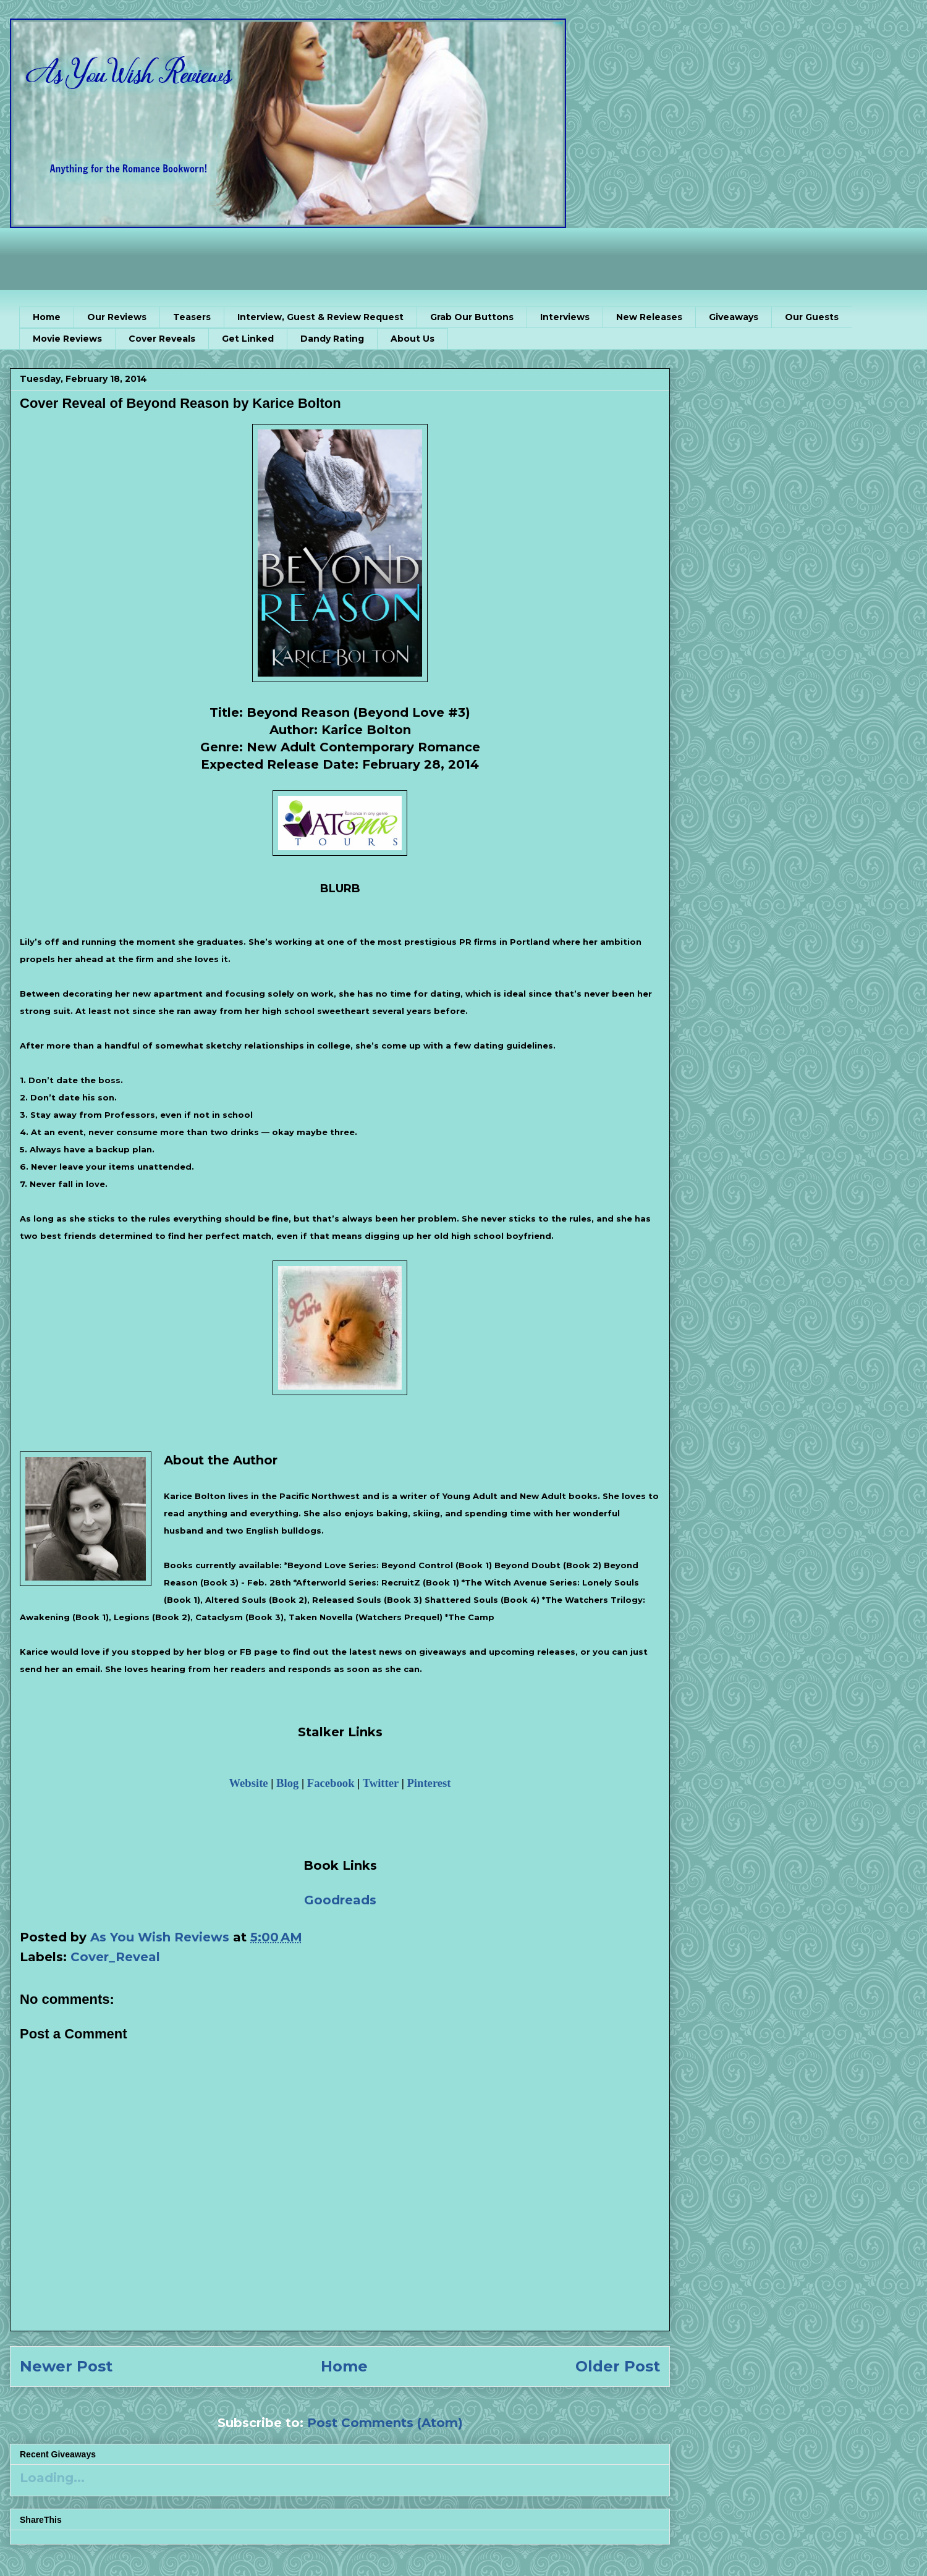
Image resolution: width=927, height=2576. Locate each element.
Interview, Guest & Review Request (320, 317)
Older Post (617, 2366)
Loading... (52, 2477)
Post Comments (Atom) (385, 2422)
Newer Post (66, 2366)
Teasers (192, 317)
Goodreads (340, 1900)
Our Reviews (116, 317)
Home (47, 317)
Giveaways (733, 317)
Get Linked (248, 338)
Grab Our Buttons (472, 317)
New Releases (649, 317)
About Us (412, 338)
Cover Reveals (162, 338)
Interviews (565, 317)
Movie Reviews (67, 338)
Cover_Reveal (115, 1956)
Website (248, 1782)
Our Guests (812, 317)
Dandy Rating (332, 338)
